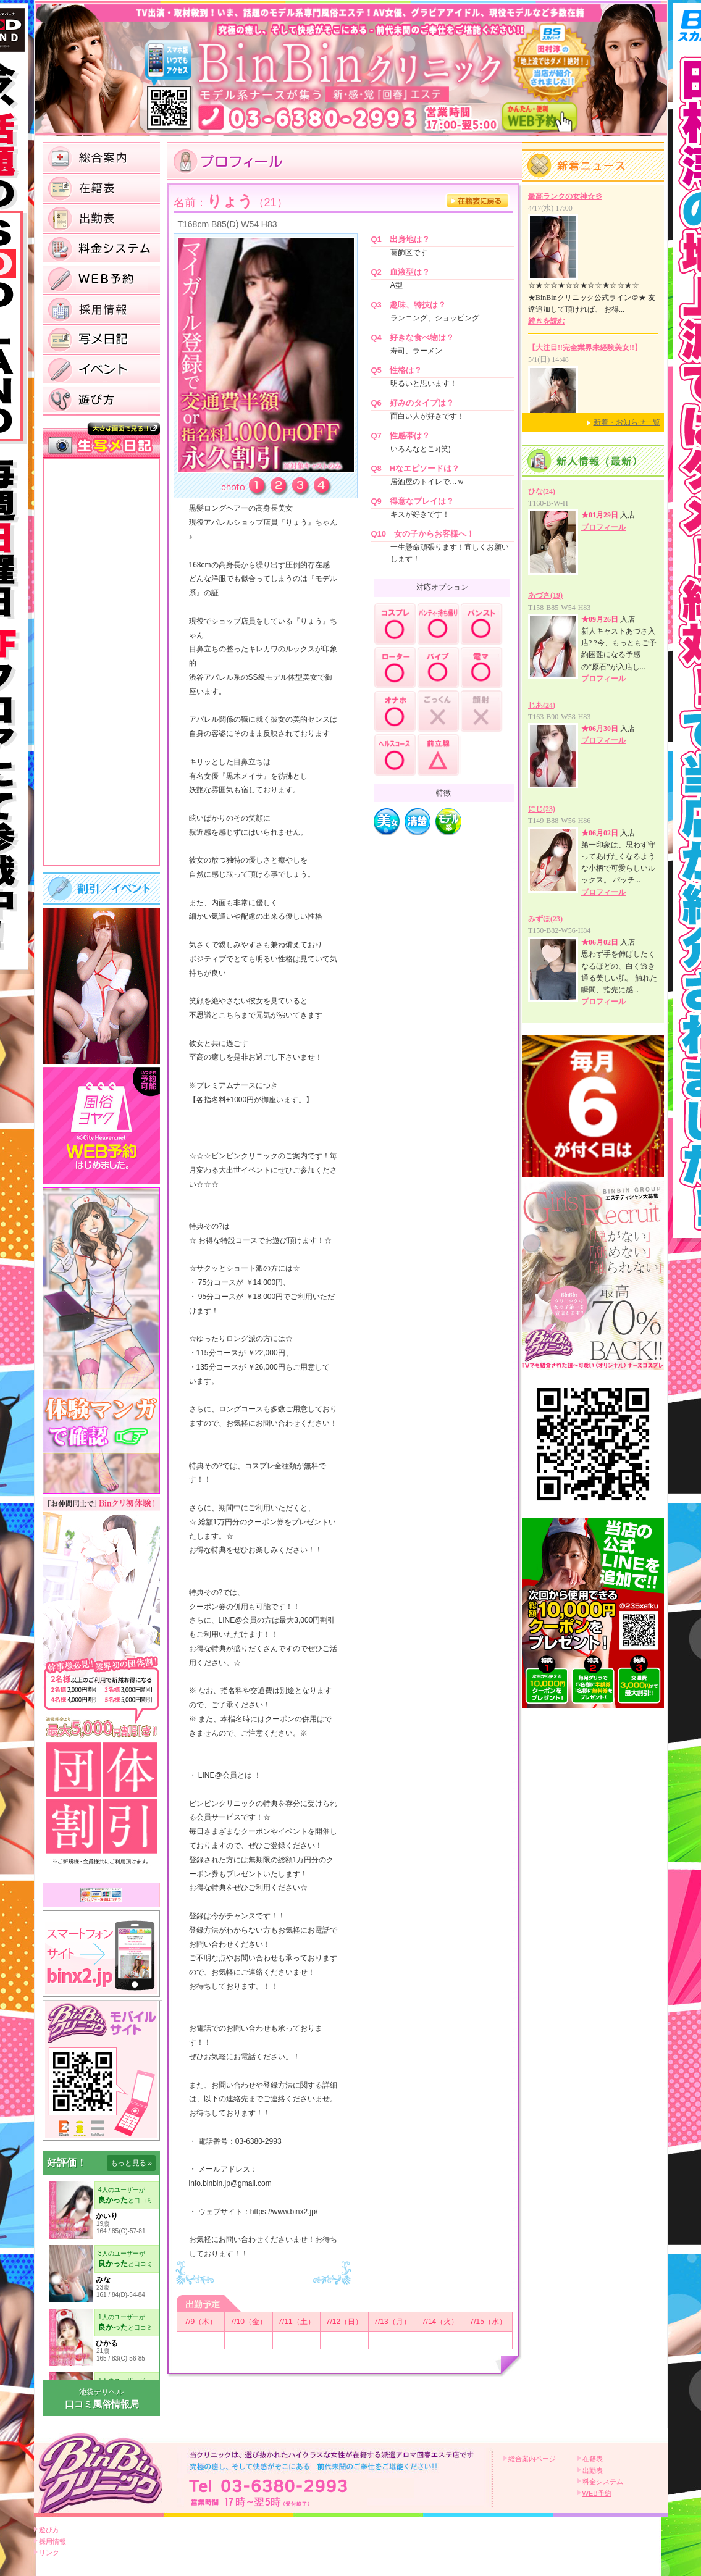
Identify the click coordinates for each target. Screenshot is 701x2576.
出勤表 (592, 2470)
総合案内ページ (532, 2458)
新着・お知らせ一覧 (627, 422)
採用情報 (52, 2541)
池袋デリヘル (101, 2392)
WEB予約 (596, 2493)
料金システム (602, 2481)
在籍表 (592, 2458)
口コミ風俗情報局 (102, 2404)
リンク (49, 2552)
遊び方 (49, 2529)
